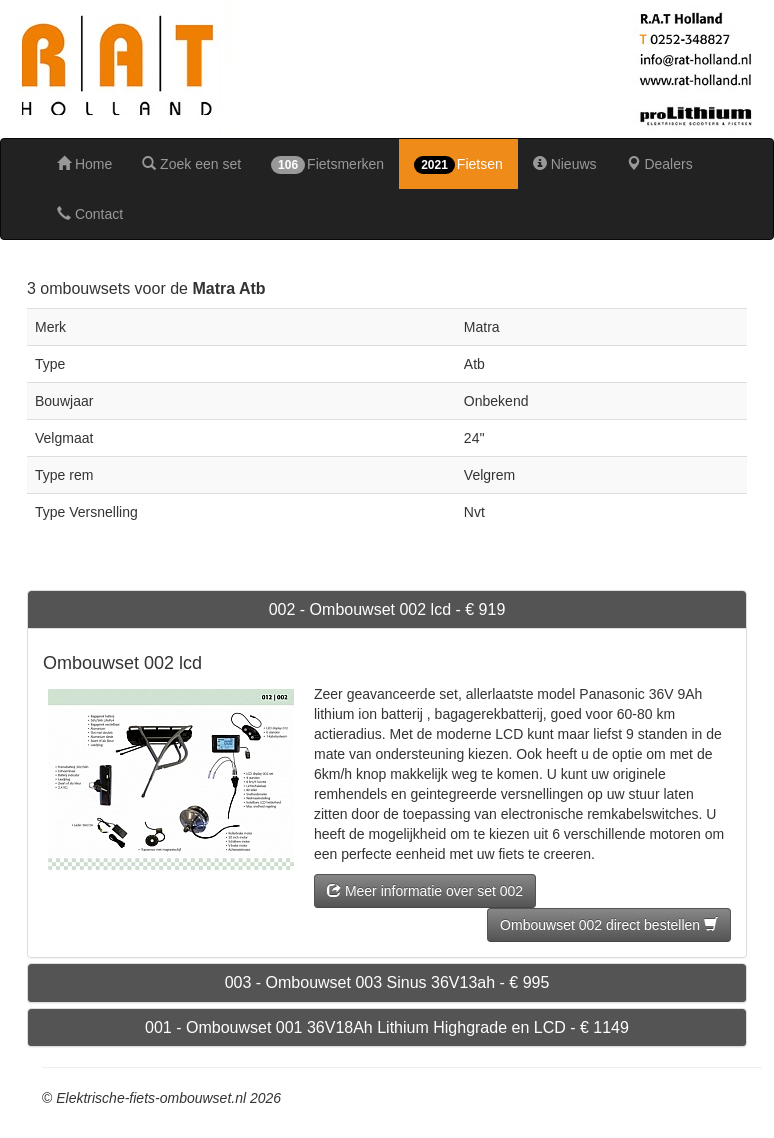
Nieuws (565, 164)
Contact (90, 214)
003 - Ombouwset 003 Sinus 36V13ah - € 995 (387, 982)
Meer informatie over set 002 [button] (425, 891)
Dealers (660, 164)
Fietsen (458, 165)
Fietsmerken (327, 165)
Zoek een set (191, 164)
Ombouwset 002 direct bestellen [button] (609, 925)
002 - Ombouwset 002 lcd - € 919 (387, 609)
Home (84, 164)
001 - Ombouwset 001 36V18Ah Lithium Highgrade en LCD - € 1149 (387, 1027)
